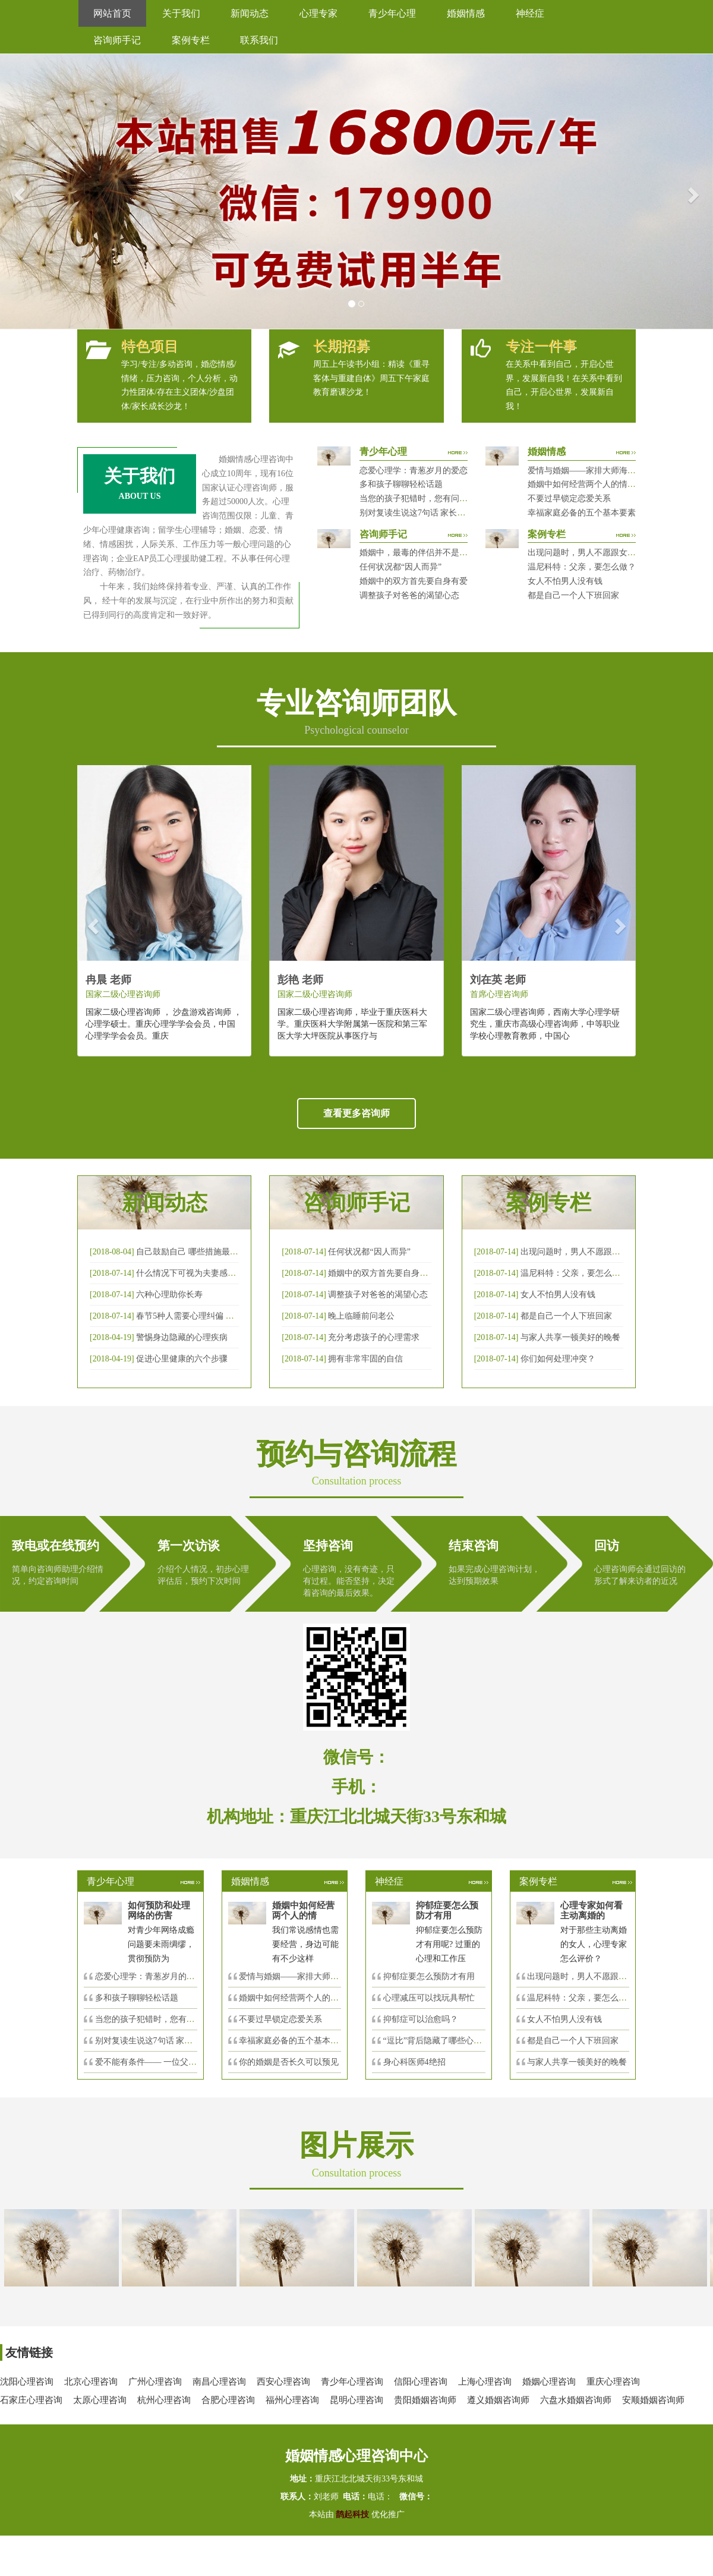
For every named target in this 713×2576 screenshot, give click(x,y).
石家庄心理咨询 (31, 2400)
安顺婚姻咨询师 (653, 2400)
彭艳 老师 (300, 980)
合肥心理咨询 (228, 2400)
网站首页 (112, 13)
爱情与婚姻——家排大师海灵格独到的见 (314, 1976)
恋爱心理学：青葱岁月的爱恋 (413, 470)
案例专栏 (191, 40)
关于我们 (181, 13)
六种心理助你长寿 (169, 1294)
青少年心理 (392, 13)
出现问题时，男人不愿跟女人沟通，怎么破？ (611, 552)
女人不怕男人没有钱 (565, 581)
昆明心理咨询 (356, 2400)
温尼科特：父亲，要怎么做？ (582, 566)
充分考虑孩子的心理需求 (373, 1337)
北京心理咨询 (91, 2381)
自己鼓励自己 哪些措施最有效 (191, 1251)
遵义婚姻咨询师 (498, 2400)
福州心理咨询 (292, 2400)
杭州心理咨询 (164, 2400)
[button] (18, 191)
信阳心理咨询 (420, 2381)
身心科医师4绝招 (418, 2062)
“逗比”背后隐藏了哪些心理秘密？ (445, 2040)
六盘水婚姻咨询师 (575, 2400)
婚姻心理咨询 (549, 2381)
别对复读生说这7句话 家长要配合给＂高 (169, 2040)
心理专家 (318, 13)
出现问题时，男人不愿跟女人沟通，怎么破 (599, 1251)
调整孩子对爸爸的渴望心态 (409, 595)
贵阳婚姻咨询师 (425, 2400)
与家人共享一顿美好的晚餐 (570, 1337)
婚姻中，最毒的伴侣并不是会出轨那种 (430, 552)
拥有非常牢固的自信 (365, 1358)
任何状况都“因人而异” (400, 566)
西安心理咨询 (283, 2381)
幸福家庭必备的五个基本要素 (582, 512)
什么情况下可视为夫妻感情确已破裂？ (206, 1273)
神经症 (530, 13)
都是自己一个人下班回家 (573, 595)
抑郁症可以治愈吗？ (420, 2019)
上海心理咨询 (485, 2381)
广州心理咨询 (155, 2381)
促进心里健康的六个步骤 (182, 1358)
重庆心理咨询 (613, 2381)
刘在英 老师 (498, 980)
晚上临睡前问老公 (361, 1315)
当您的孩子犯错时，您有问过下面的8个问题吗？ (448, 498)
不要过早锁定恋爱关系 (569, 498)
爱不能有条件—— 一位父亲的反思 (158, 2062)
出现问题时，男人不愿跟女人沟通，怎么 (602, 1976)
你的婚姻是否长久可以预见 (289, 2062)
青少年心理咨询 (352, 2381)
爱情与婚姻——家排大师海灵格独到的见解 (607, 470)
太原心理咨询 (100, 2400)
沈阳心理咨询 (26, 2381)
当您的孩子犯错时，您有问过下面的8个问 (172, 2019)
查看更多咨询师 (356, 1113)
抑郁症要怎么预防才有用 (429, 1976)
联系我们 (259, 40)
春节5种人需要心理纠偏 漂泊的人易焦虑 (210, 1315)
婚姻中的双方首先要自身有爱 (413, 581)
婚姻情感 (466, 13)
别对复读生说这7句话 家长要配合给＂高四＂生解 (450, 512)
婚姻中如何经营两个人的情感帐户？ (594, 484)
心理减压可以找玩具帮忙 (429, 1997)
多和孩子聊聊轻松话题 (401, 484)
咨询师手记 (117, 40)
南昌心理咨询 (219, 2381)
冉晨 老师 (108, 980)
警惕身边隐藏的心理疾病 (182, 1337)
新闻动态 (250, 13)
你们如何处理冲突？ (557, 1358)
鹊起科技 (352, 2514)
